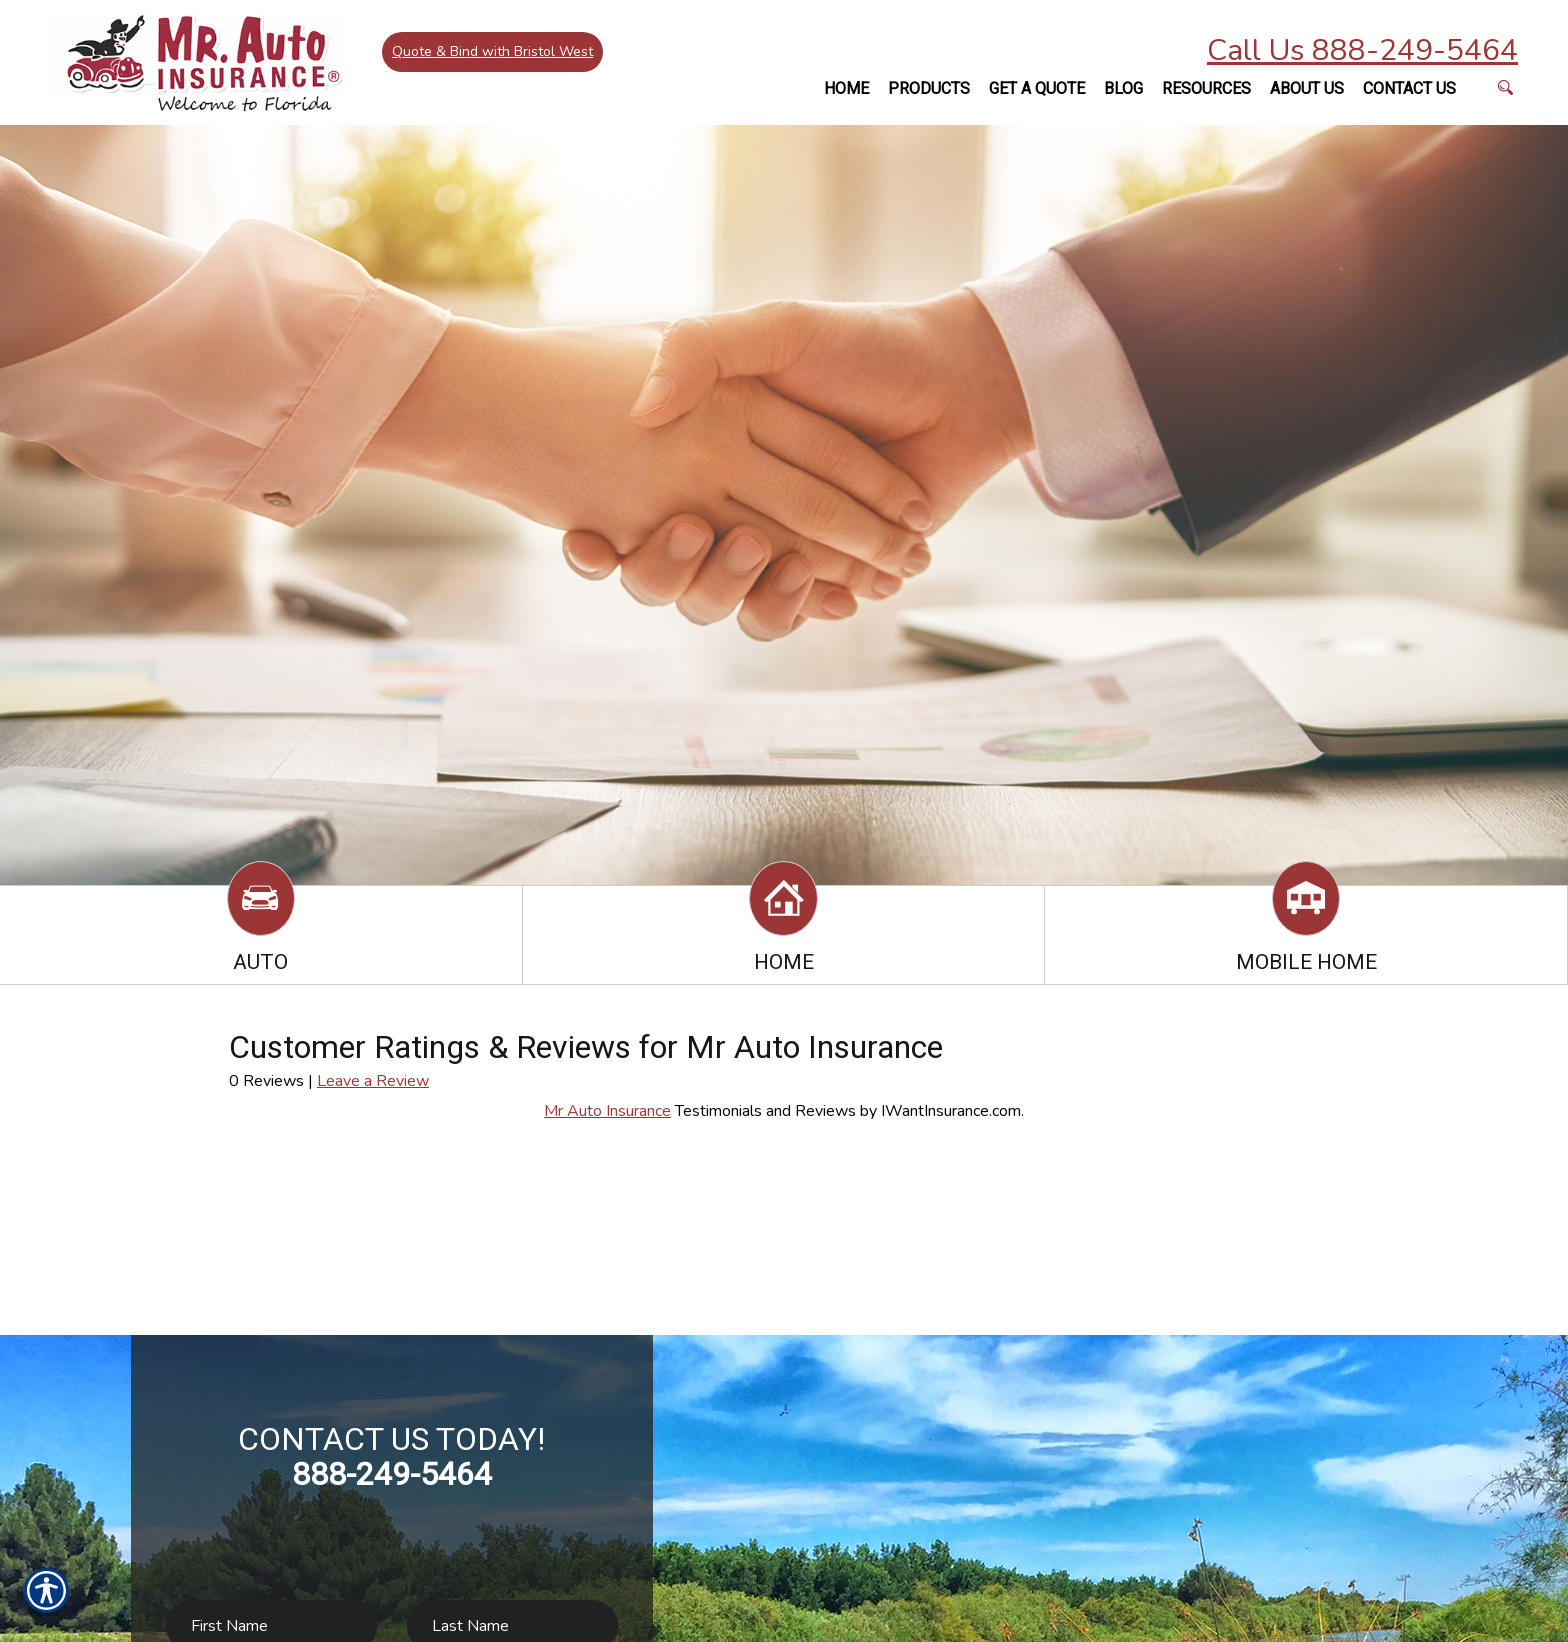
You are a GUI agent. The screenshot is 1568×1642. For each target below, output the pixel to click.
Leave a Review (373, 1081)
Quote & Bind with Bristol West (495, 54)
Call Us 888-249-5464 (1362, 50)
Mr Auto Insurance (607, 1111)
